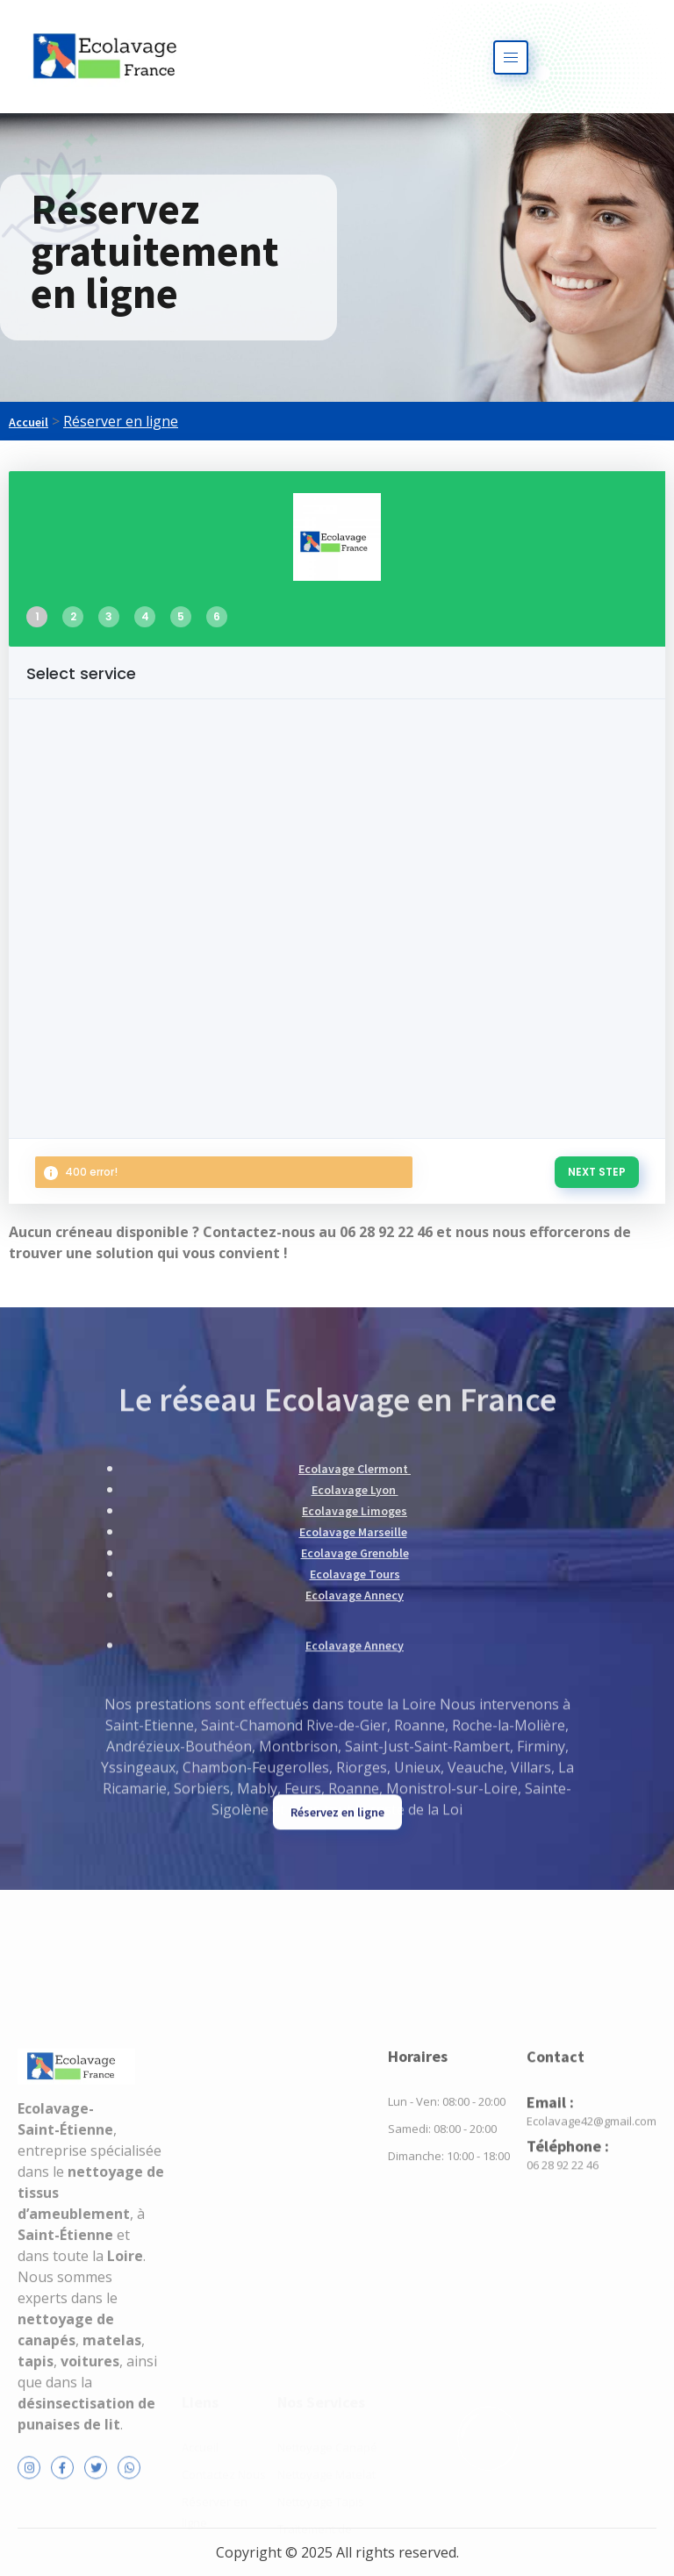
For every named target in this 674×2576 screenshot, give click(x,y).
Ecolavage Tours (355, 1687)
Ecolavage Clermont (354, 1582)
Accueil (28, 422)
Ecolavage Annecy (354, 1708)
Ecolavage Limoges (354, 1624)
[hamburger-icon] (510, 57)
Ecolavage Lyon (355, 1603)
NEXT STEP (597, 1171)
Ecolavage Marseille (353, 1645)
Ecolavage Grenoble (355, 1666)
